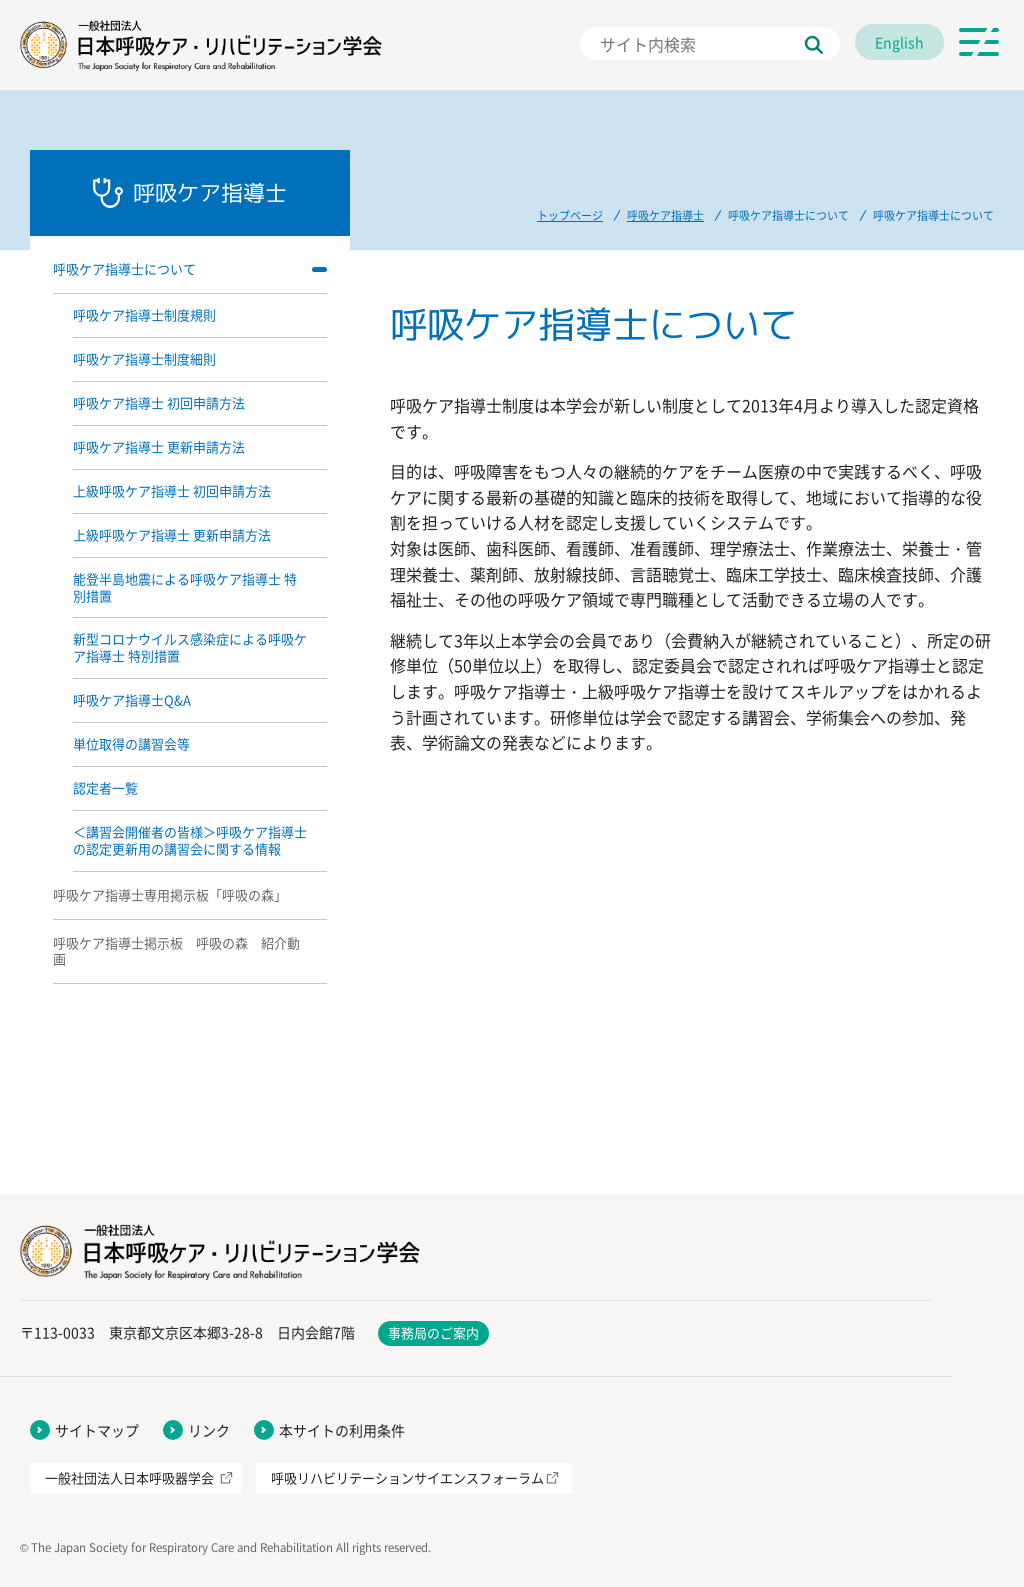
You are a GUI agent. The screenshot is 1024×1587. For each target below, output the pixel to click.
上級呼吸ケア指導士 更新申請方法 (172, 534)
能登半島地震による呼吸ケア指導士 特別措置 (185, 587)
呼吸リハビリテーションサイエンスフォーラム (407, 1477)
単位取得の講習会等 (131, 743)
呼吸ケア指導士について (124, 268)
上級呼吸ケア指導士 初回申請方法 (172, 490)
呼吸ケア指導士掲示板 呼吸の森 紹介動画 (176, 951)
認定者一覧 (105, 787)
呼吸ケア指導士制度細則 (144, 358)
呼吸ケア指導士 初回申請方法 (159, 402)
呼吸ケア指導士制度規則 (144, 314)
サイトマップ (97, 1430)
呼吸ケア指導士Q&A (132, 699)
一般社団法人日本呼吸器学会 (129, 1477)
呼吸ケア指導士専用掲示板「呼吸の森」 (170, 894)
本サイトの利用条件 (342, 1430)
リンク (209, 1430)
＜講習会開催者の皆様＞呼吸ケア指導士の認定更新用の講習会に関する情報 (190, 840)
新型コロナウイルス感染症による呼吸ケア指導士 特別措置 (190, 647)
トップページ (570, 215)
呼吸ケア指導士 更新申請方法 (159, 446)
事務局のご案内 (433, 1332)
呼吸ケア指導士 (665, 215)
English (899, 42)
